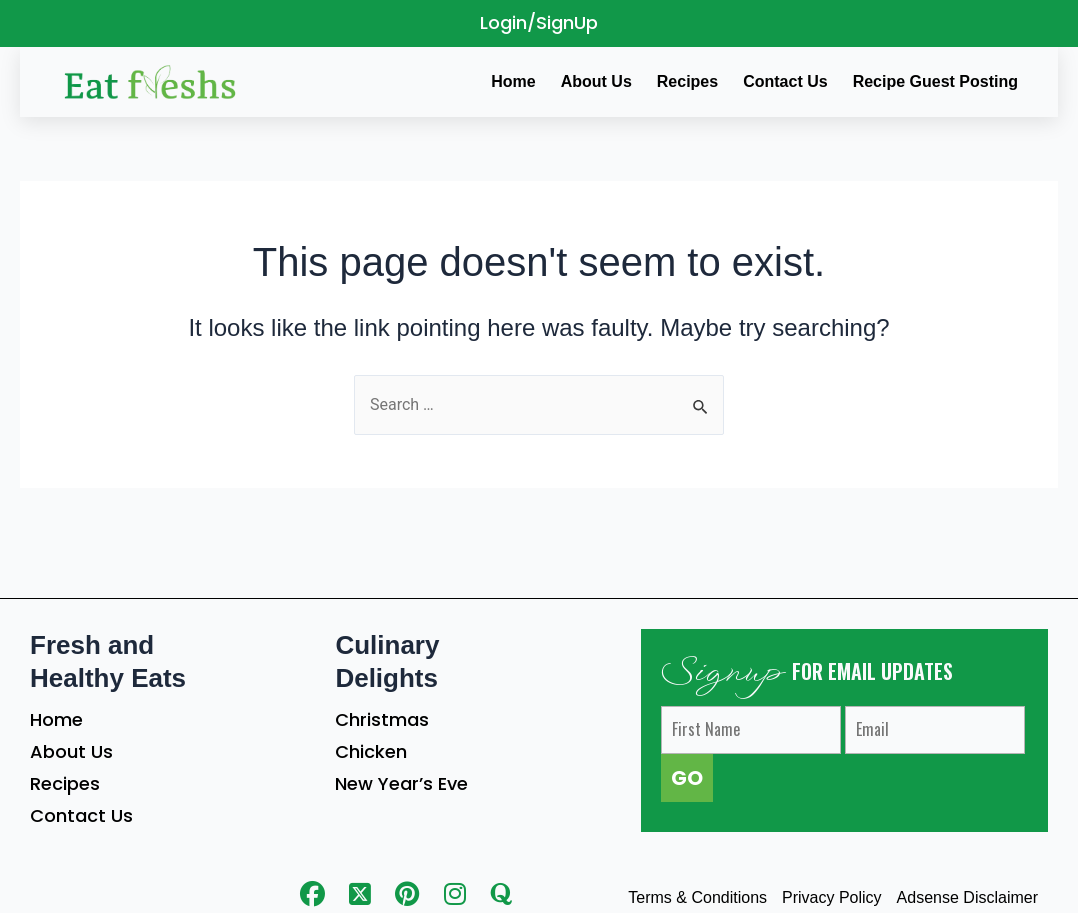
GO (687, 778)
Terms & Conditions (697, 897)
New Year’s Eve (401, 783)
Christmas (382, 719)
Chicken (371, 751)
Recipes (65, 783)
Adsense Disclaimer (967, 897)
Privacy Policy (832, 897)
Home (56, 719)
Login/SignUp (539, 22)
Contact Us (81, 815)
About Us (71, 751)
